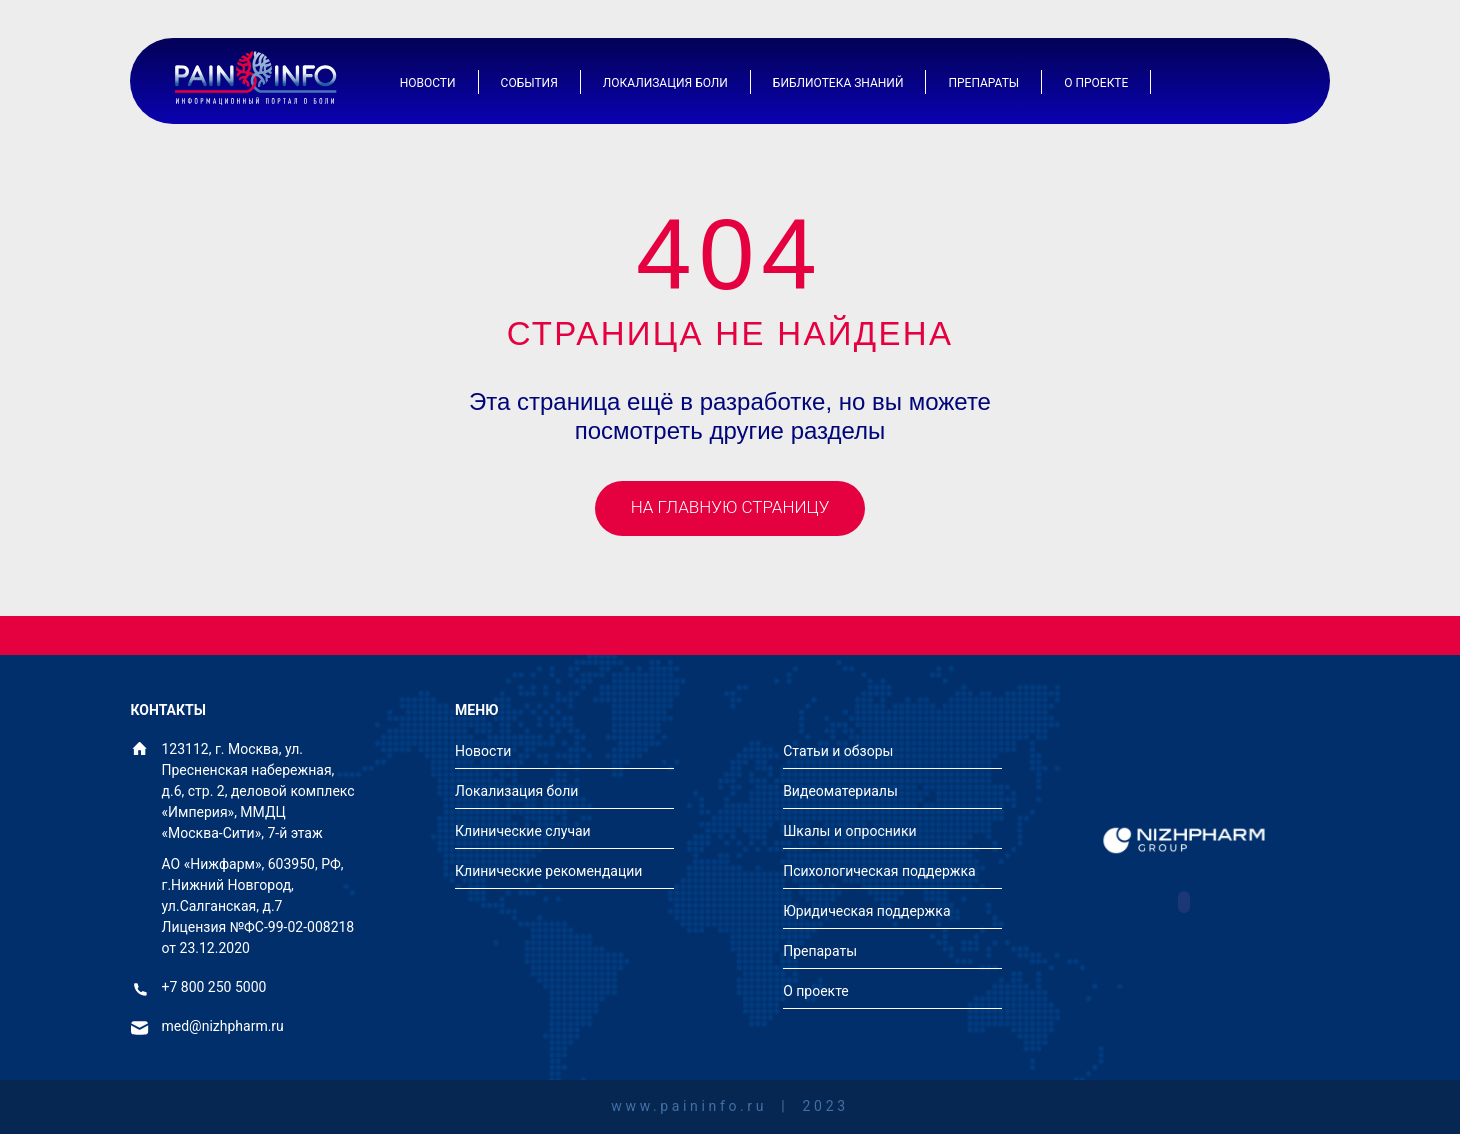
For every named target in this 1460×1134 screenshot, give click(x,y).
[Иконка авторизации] (1220, 82)
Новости (428, 83)
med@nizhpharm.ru (223, 1026)
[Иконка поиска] (1270, 82)
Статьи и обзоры (838, 751)
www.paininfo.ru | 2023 (729, 1106)
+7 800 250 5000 (214, 987)
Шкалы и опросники (849, 831)
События (529, 83)
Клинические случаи (523, 831)
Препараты (983, 83)
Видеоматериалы (840, 791)
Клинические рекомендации (548, 871)
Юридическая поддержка (866, 911)
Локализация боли (665, 83)
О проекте (1096, 83)
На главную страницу (730, 507)
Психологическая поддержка (879, 871)
